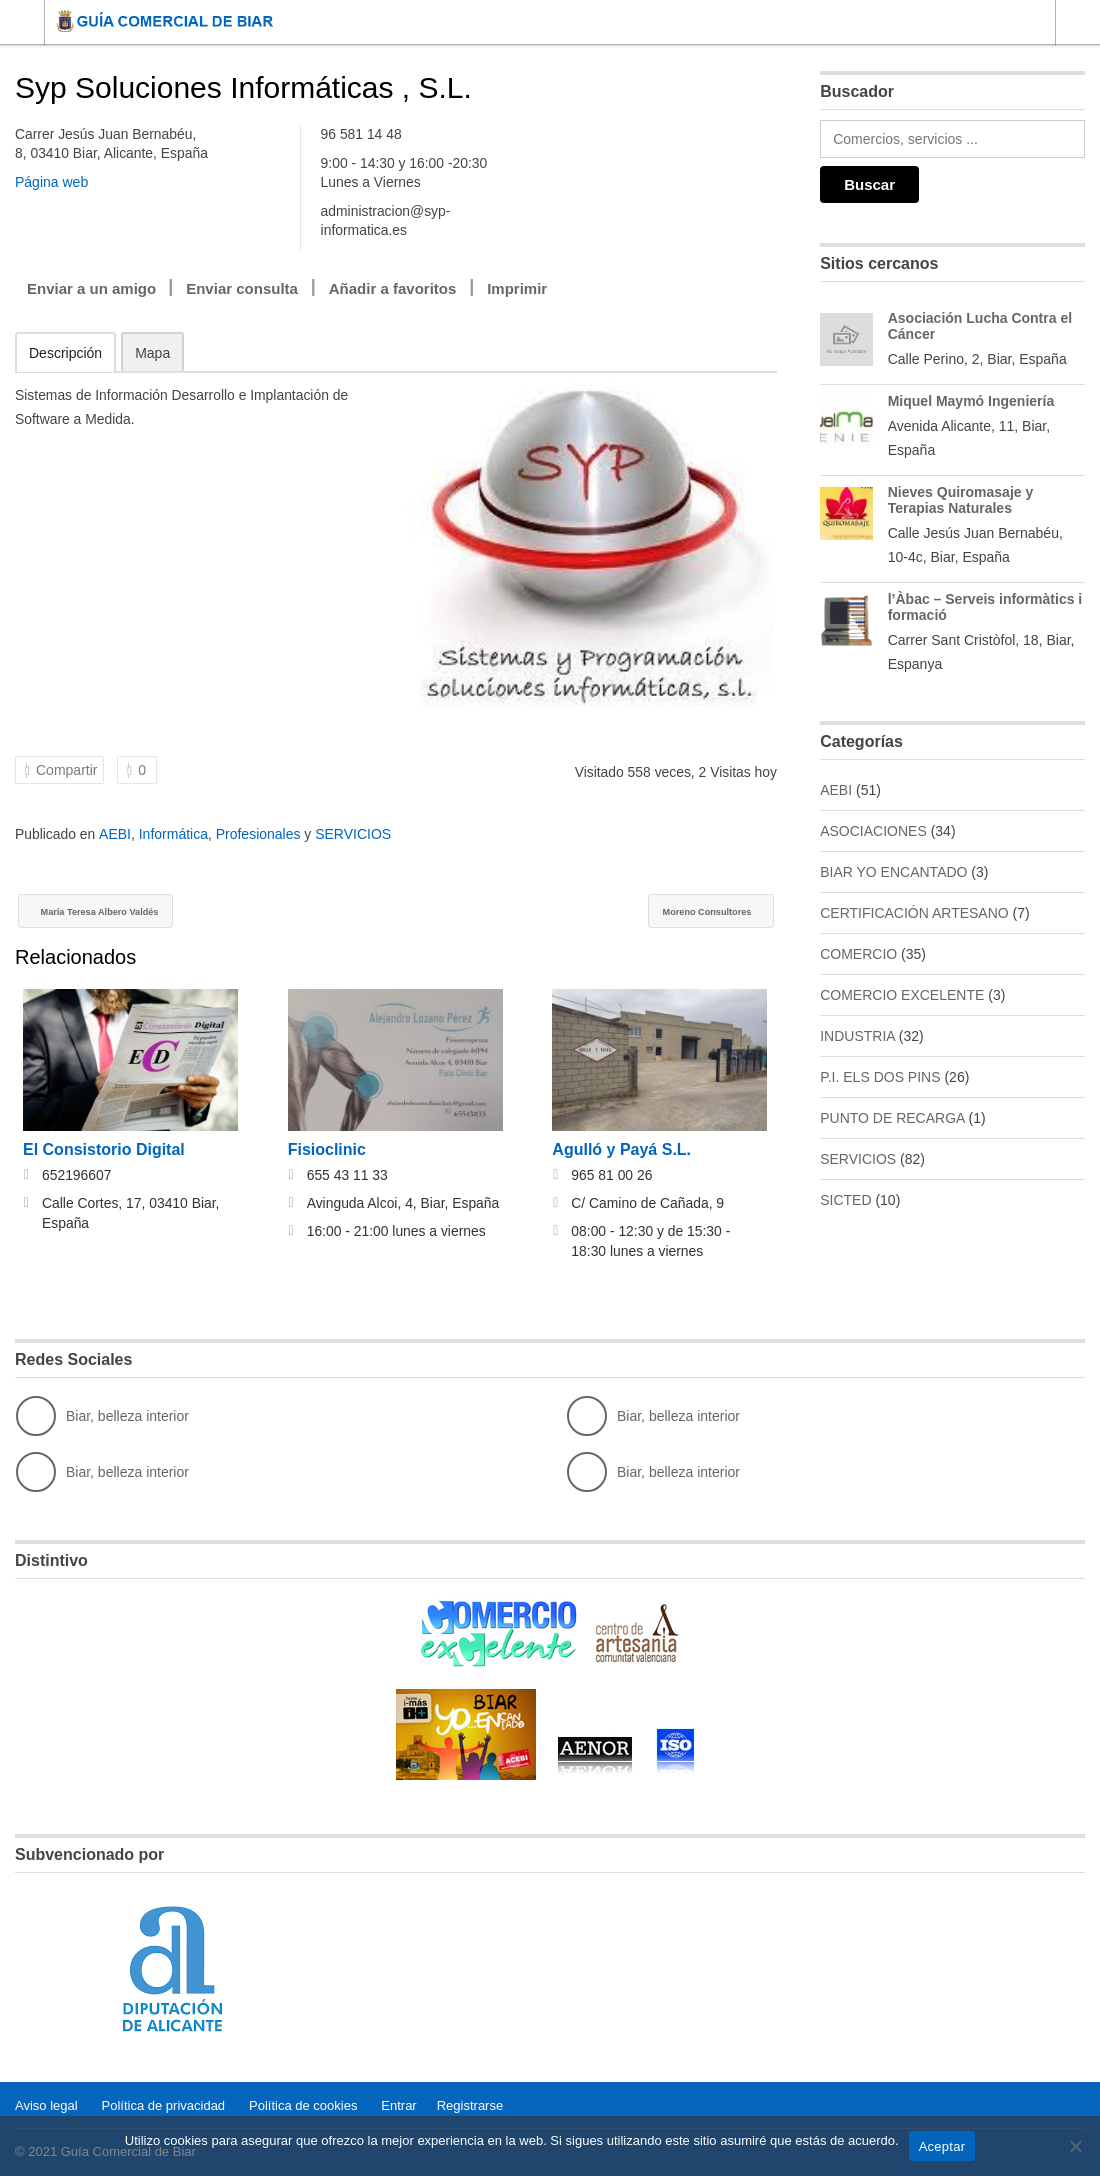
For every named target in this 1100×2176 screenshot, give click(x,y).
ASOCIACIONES (873, 831)
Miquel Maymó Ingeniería (971, 401)
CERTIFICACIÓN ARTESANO (914, 913)
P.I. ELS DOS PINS (880, 1077)
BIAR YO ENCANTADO (893, 872)
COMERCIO (858, 954)
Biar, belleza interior (102, 1418)
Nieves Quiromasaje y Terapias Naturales (961, 500)
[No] (1075, 2146)
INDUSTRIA (857, 1036)
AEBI (115, 834)
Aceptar (942, 2146)
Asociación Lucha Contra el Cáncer (980, 326)
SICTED (845, 1200)
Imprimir (517, 288)
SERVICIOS (353, 834)
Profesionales (258, 834)
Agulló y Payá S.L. (621, 1151)
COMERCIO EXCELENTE (902, 995)
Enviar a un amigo (91, 288)
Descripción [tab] (65, 353)
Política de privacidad (164, 2105)
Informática (173, 834)
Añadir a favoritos (393, 288)
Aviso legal (46, 2105)
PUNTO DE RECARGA (892, 1118)
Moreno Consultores (685, 913)
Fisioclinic (327, 1151)
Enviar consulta (242, 288)
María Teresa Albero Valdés (129, 913)
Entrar (398, 2105)
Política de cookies (303, 2105)
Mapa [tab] (152, 353)
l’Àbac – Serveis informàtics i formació (985, 607)
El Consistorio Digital (104, 1151)
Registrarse (470, 2105)
